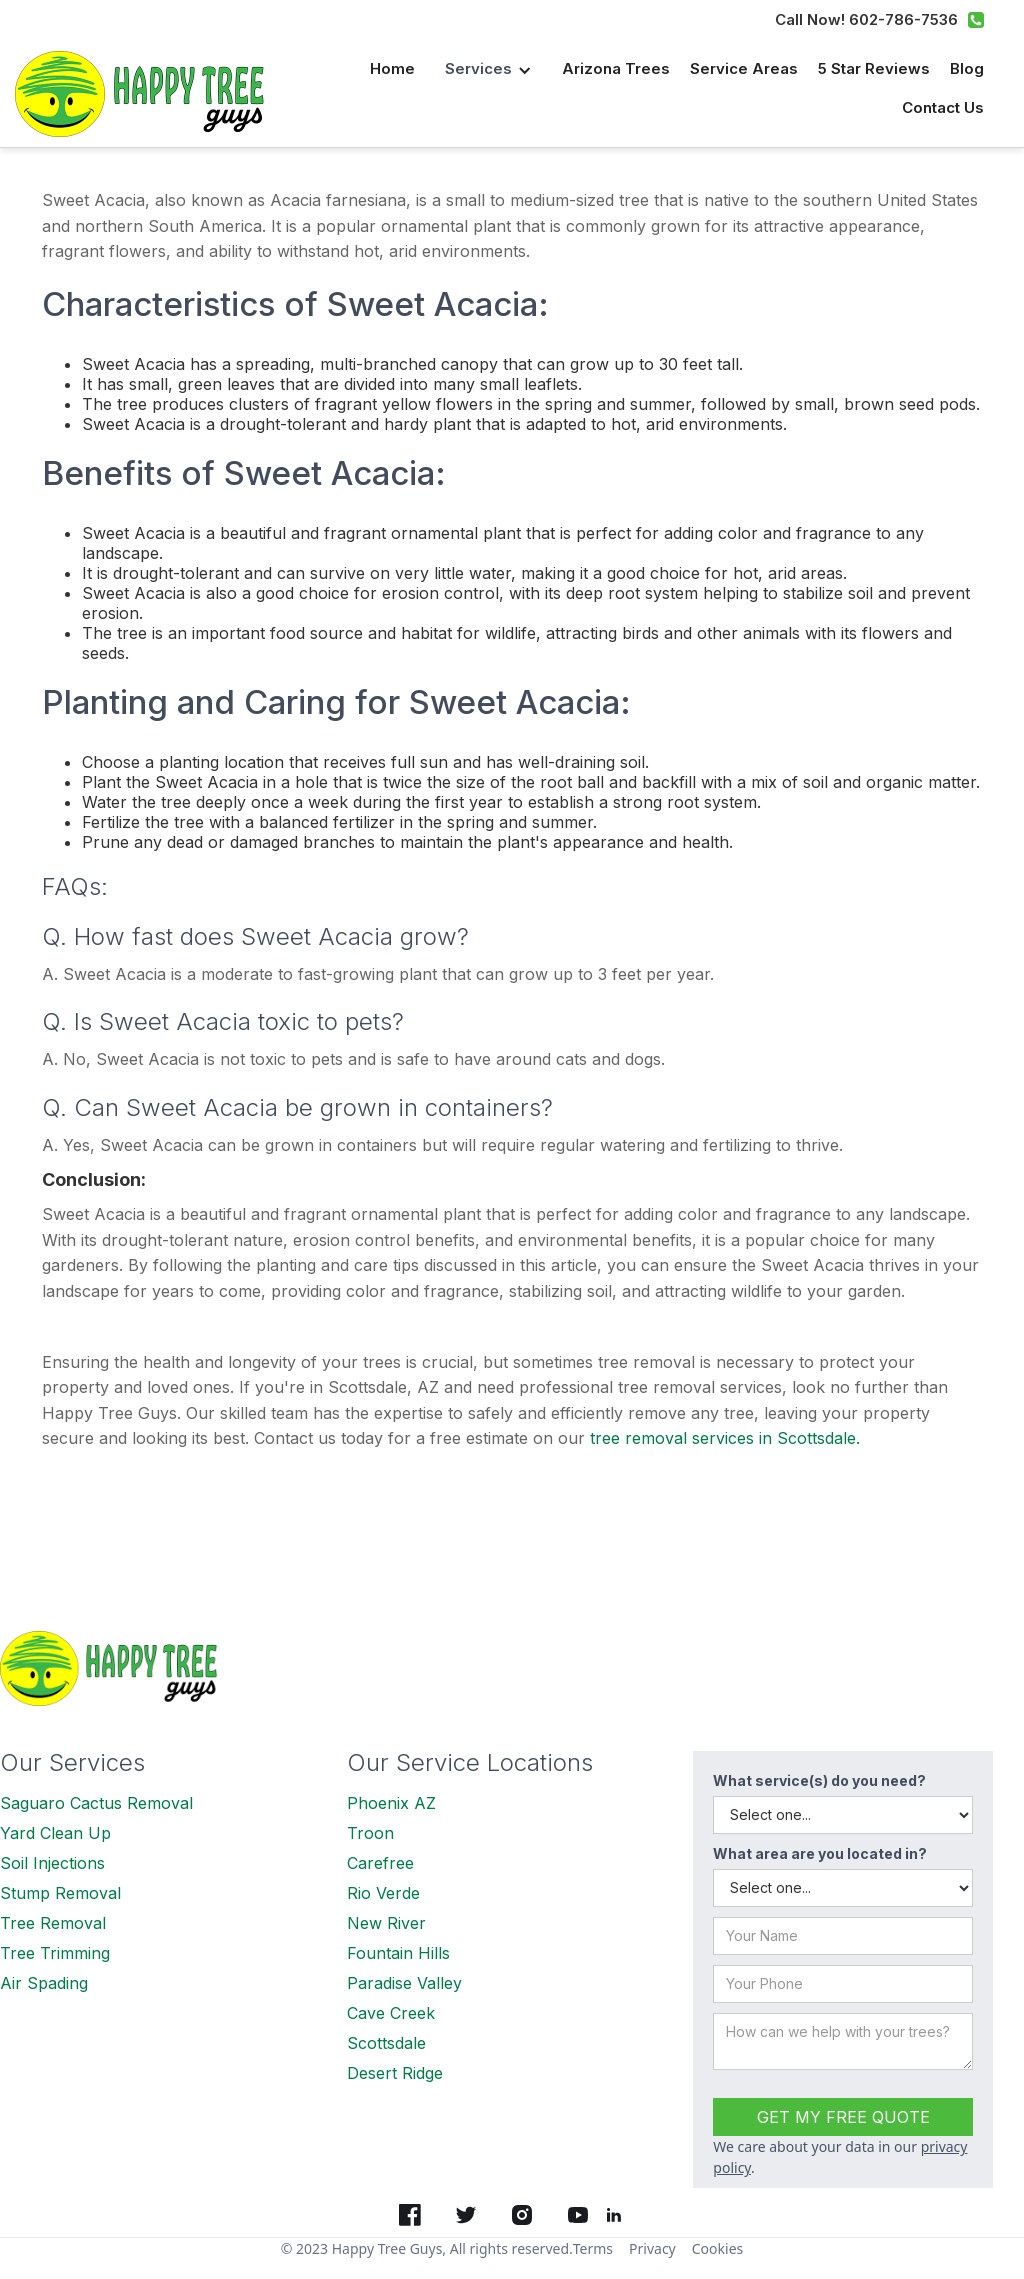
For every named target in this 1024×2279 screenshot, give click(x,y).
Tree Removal (53, 1923)
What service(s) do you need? (819, 1780)
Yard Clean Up (55, 1833)
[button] (488, 69)
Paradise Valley (404, 1983)
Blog (967, 68)
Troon (370, 1833)
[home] (150, 94)
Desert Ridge (395, 2073)
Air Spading (44, 1983)
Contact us (943, 107)
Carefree (380, 1863)
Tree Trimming (55, 1953)
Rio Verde (383, 1893)
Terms (593, 2248)
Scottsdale (386, 2043)
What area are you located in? (820, 1853)
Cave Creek (391, 2013)
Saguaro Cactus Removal (96, 1803)
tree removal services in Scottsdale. (725, 1438)
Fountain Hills (398, 1953)
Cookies (717, 2248)
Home (392, 68)
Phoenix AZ (391, 1803)
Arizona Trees (616, 68)
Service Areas (744, 68)
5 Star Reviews (874, 68)
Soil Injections (52, 1863)
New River (386, 1923)
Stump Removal (60, 1893)
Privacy (652, 2248)
